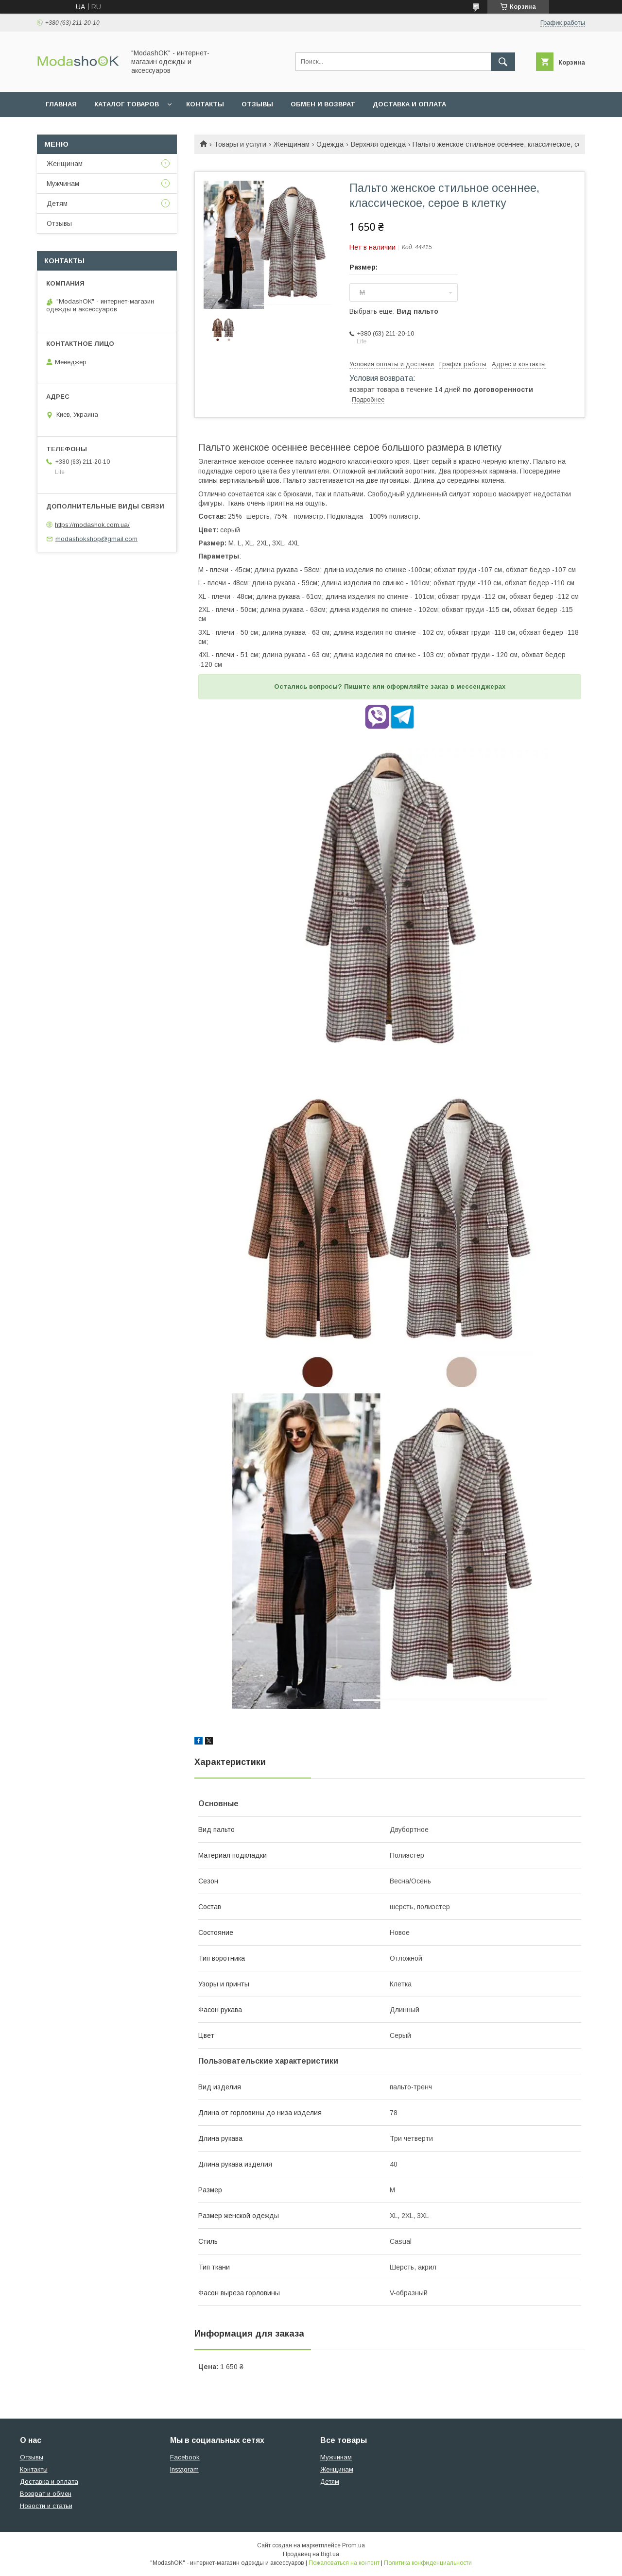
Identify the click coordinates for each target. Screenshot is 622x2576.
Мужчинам (63, 183)
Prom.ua (353, 2545)
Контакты (205, 104)
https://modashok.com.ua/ (92, 524)
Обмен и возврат (323, 104)
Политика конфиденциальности (428, 2562)
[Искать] (503, 61)
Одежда (330, 144)
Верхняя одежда (378, 144)
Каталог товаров (126, 104)
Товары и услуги (240, 144)
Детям (57, 203)
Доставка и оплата (409, 104)
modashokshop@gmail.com (96, 538)
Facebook (185, 2457)
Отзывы (257, 104)
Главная (61, 104)
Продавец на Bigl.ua (311, 2554)
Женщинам (292, 144)
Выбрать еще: (393, 311)
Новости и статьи (46, 2505)
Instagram (184, 2469)
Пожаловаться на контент (344, 2562)
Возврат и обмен (45, 2493)
